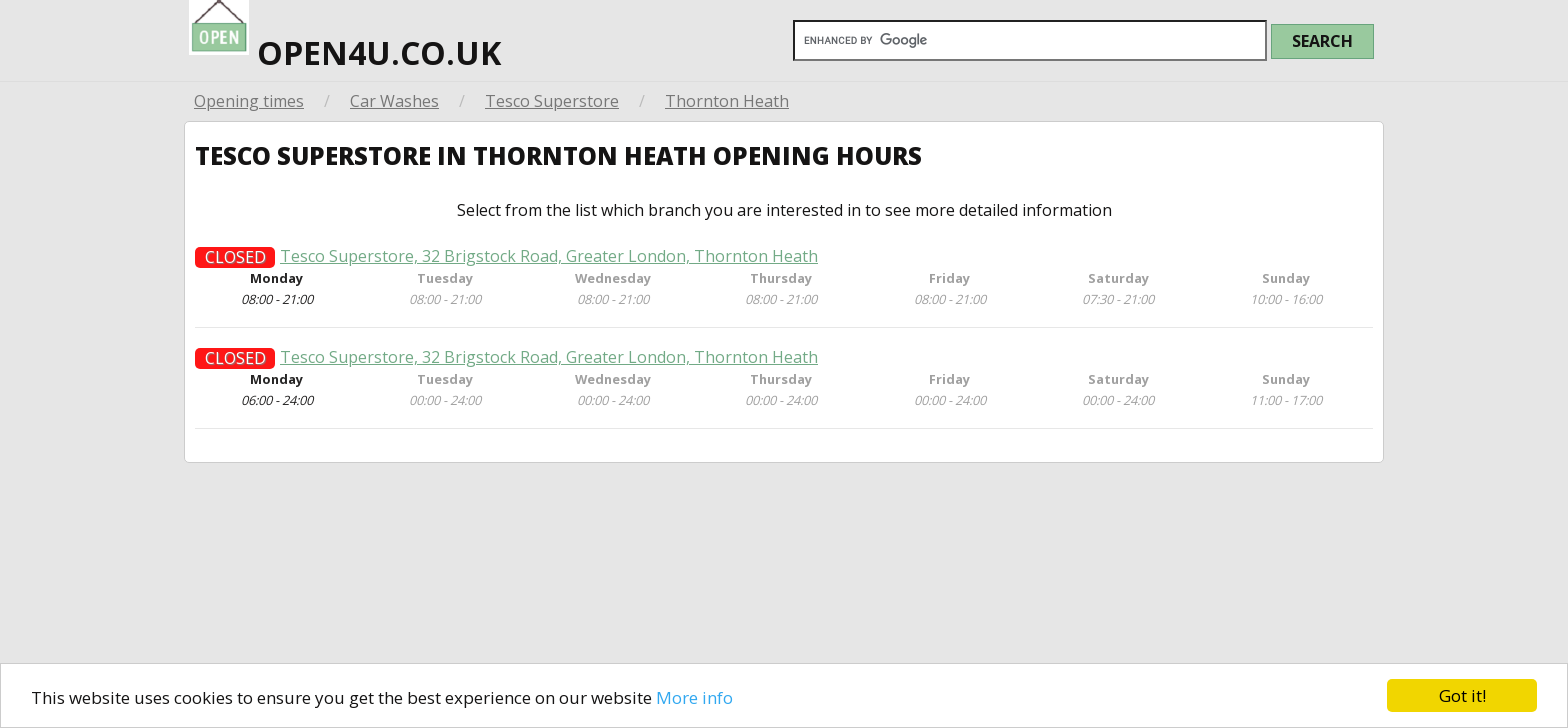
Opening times (249, 101)
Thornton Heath (727, 101)
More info (694, 697)
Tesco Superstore (552, 101)
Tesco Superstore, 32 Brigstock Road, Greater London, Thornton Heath (549, 263)
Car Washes (394, 101)
